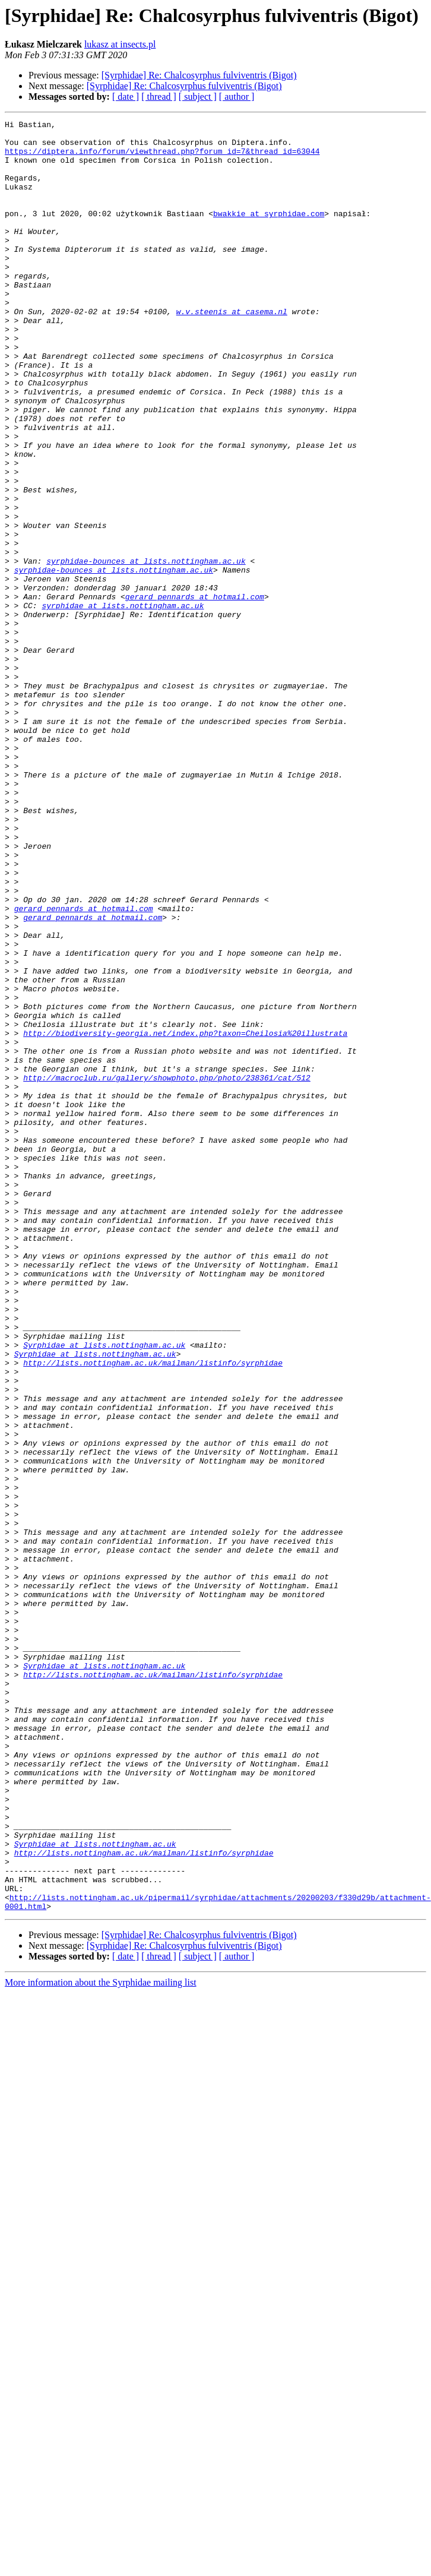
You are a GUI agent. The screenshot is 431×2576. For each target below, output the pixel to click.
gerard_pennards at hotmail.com (194, 692)
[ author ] (237, 96)
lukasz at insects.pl (120, 44)
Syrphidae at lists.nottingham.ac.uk (104, 1590)
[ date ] (125, 96)
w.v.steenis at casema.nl (231, 350)
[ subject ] (198, 96)
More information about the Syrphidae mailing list (101, 2340)
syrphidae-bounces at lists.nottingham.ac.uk (145, 649)
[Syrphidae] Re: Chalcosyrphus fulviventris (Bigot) (199, 75)
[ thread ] (158, 96)
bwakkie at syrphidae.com (268, 232)
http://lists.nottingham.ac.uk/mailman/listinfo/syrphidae (153, 1612)
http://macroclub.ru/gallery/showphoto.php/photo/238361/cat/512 (166, 1270)
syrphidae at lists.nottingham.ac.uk (123, 703)
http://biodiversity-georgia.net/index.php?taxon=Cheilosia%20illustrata (185, 1216)
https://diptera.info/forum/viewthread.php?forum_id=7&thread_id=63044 (162, 158)
